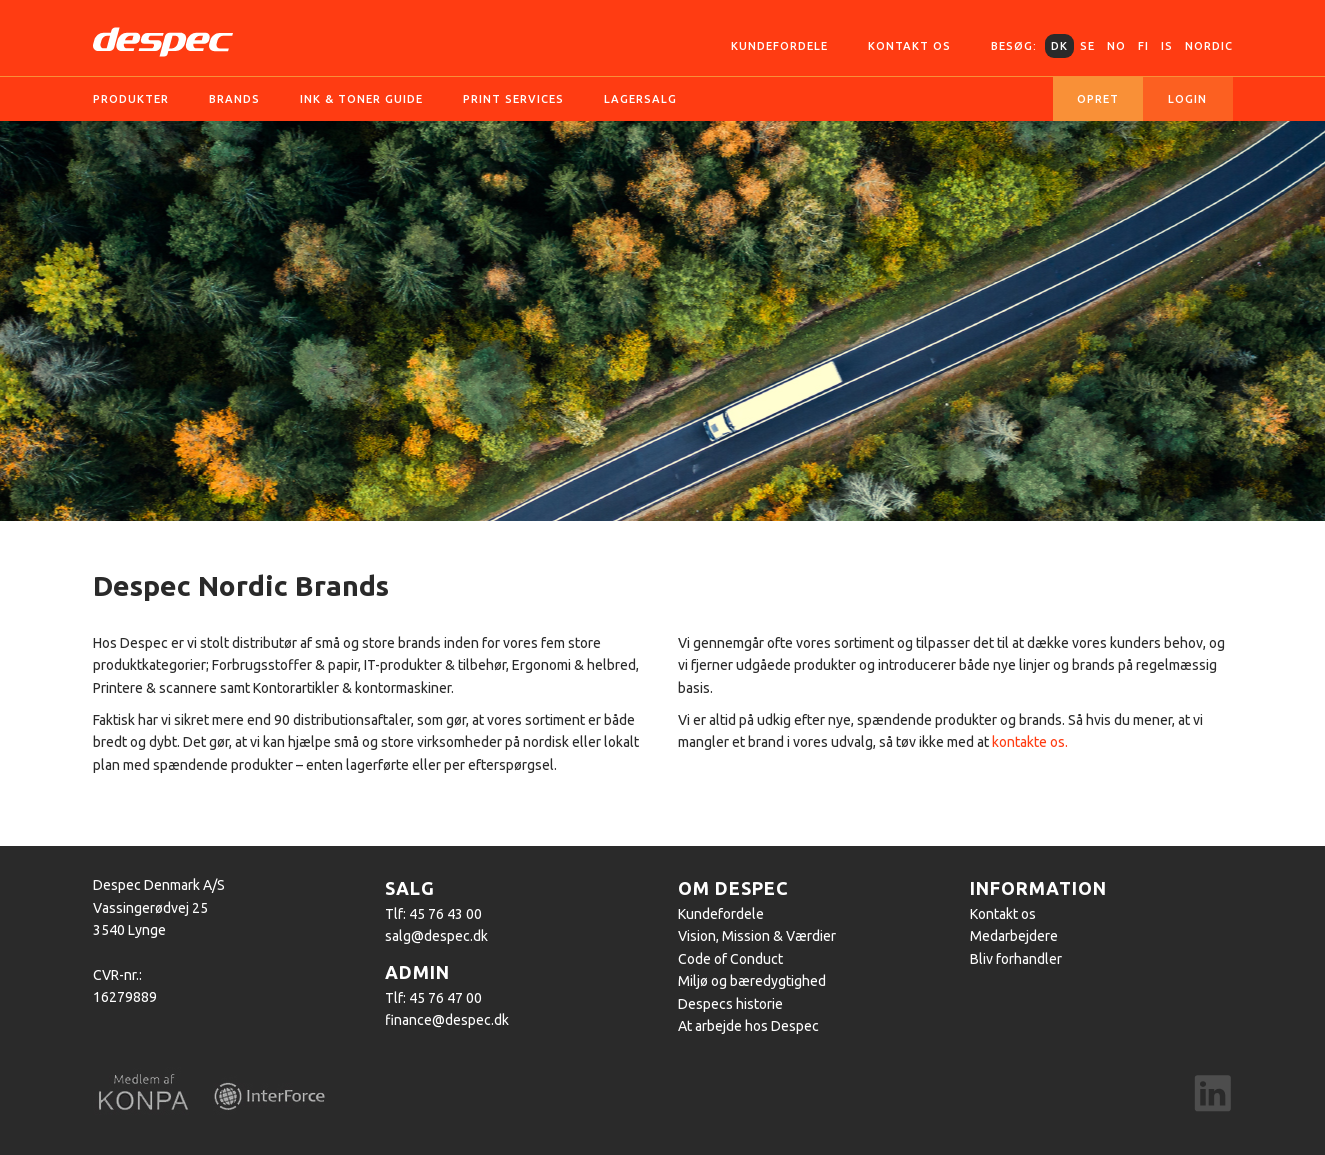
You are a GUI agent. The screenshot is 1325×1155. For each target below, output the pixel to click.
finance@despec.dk (447, 1020)
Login (1187, 99)
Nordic (1209, 46)
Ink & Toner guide (361, 99)
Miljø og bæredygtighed (752, 981)
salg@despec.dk (436, 936)
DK (1059, 46)
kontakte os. (1030, 742)
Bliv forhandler (1016, 959)
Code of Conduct (730, 959)
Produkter (131, 99)
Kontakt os (909, 46)
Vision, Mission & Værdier (757, 936)
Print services (513, 99)
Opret (1098, 99)
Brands (234, 99)
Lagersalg (640, 99)
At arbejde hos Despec (748, 1026)
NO (1116, 46)
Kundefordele (779, 46)
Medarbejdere (1014, 936)
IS (1167, 46)
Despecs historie (730, 1004)
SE (1087, 46)
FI (1143, 46)
